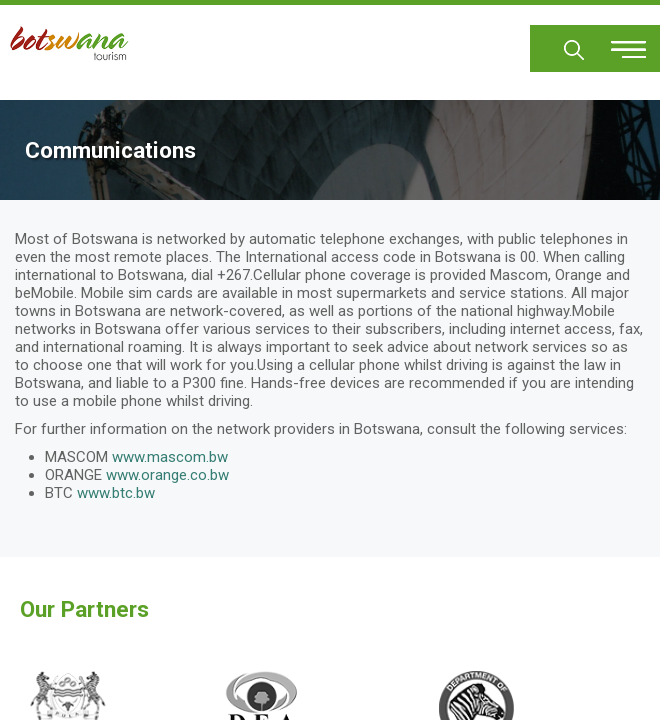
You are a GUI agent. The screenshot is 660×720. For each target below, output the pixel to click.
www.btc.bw (116, 493)
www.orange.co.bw (167, 475)
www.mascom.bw (170, 457)
